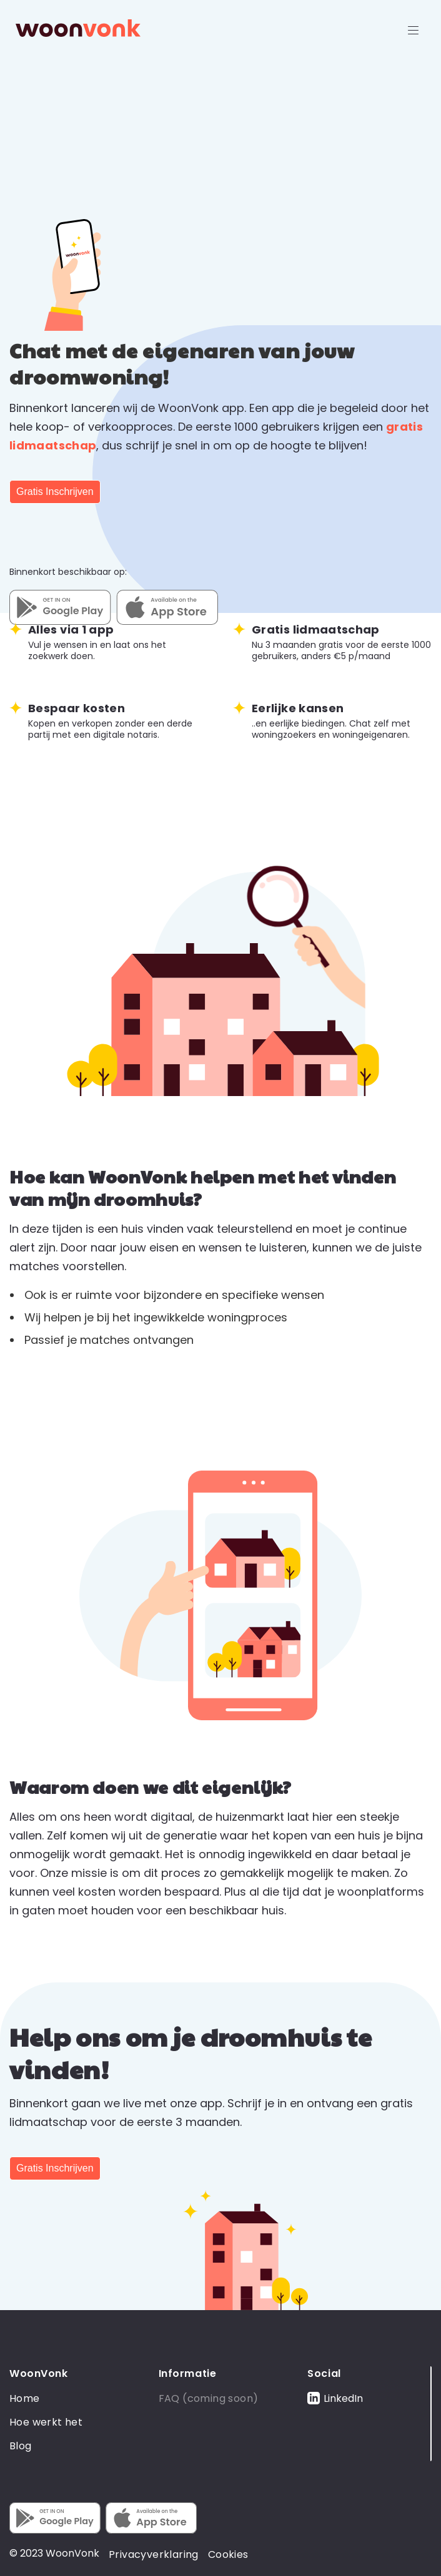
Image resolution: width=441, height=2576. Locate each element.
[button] (414, 28)
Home (24, 2398)
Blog (20, 2446)
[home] (75, 28)
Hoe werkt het (45, 2422)
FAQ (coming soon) (209, 2398)
